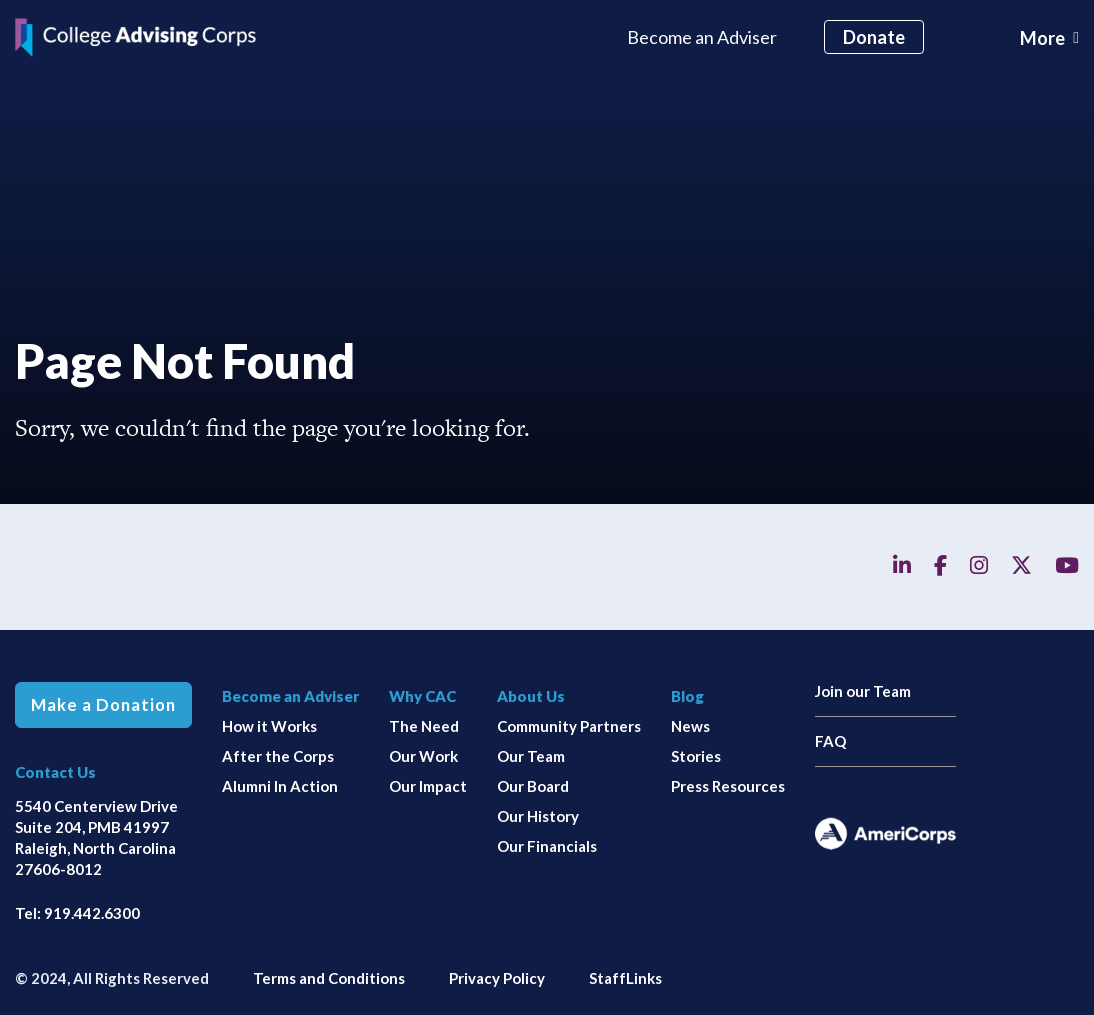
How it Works (269, 726)
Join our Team (863, 691)
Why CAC (422, 696)
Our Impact (428, 786)
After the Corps (278, 756)
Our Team (531, 756)
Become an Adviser (702, 37)
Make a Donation (103, 705)
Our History (538, 816)
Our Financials (547, 846)
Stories (696, 756)
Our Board (533, 786)
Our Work (423, 756)
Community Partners (569, 726)
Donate (874, 37)
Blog (687, 696)
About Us (531, 696)
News (690, 726)
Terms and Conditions (329, 978)
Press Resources (728, 786)
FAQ (830, 741)
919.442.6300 (92, 913)
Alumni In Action (280, 786)
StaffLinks (625, 978)
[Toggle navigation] (1049, 38)
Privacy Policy (497, 978)
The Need (424, 726)
